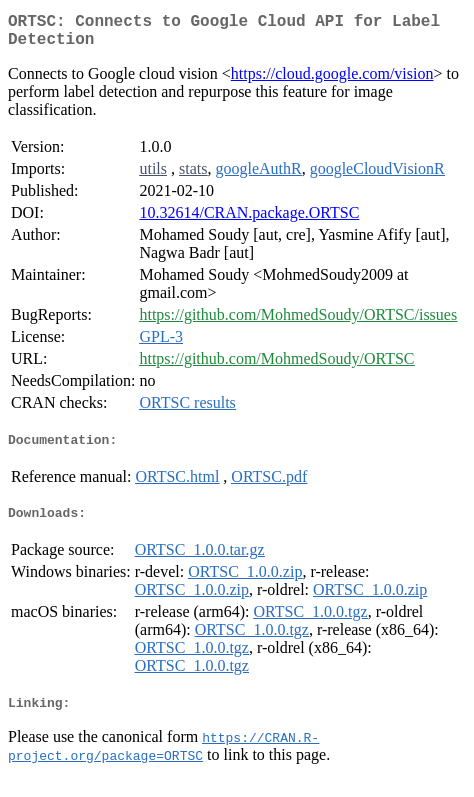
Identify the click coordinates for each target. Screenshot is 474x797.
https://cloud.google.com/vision (332, 81)
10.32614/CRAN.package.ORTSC (249, 220)
